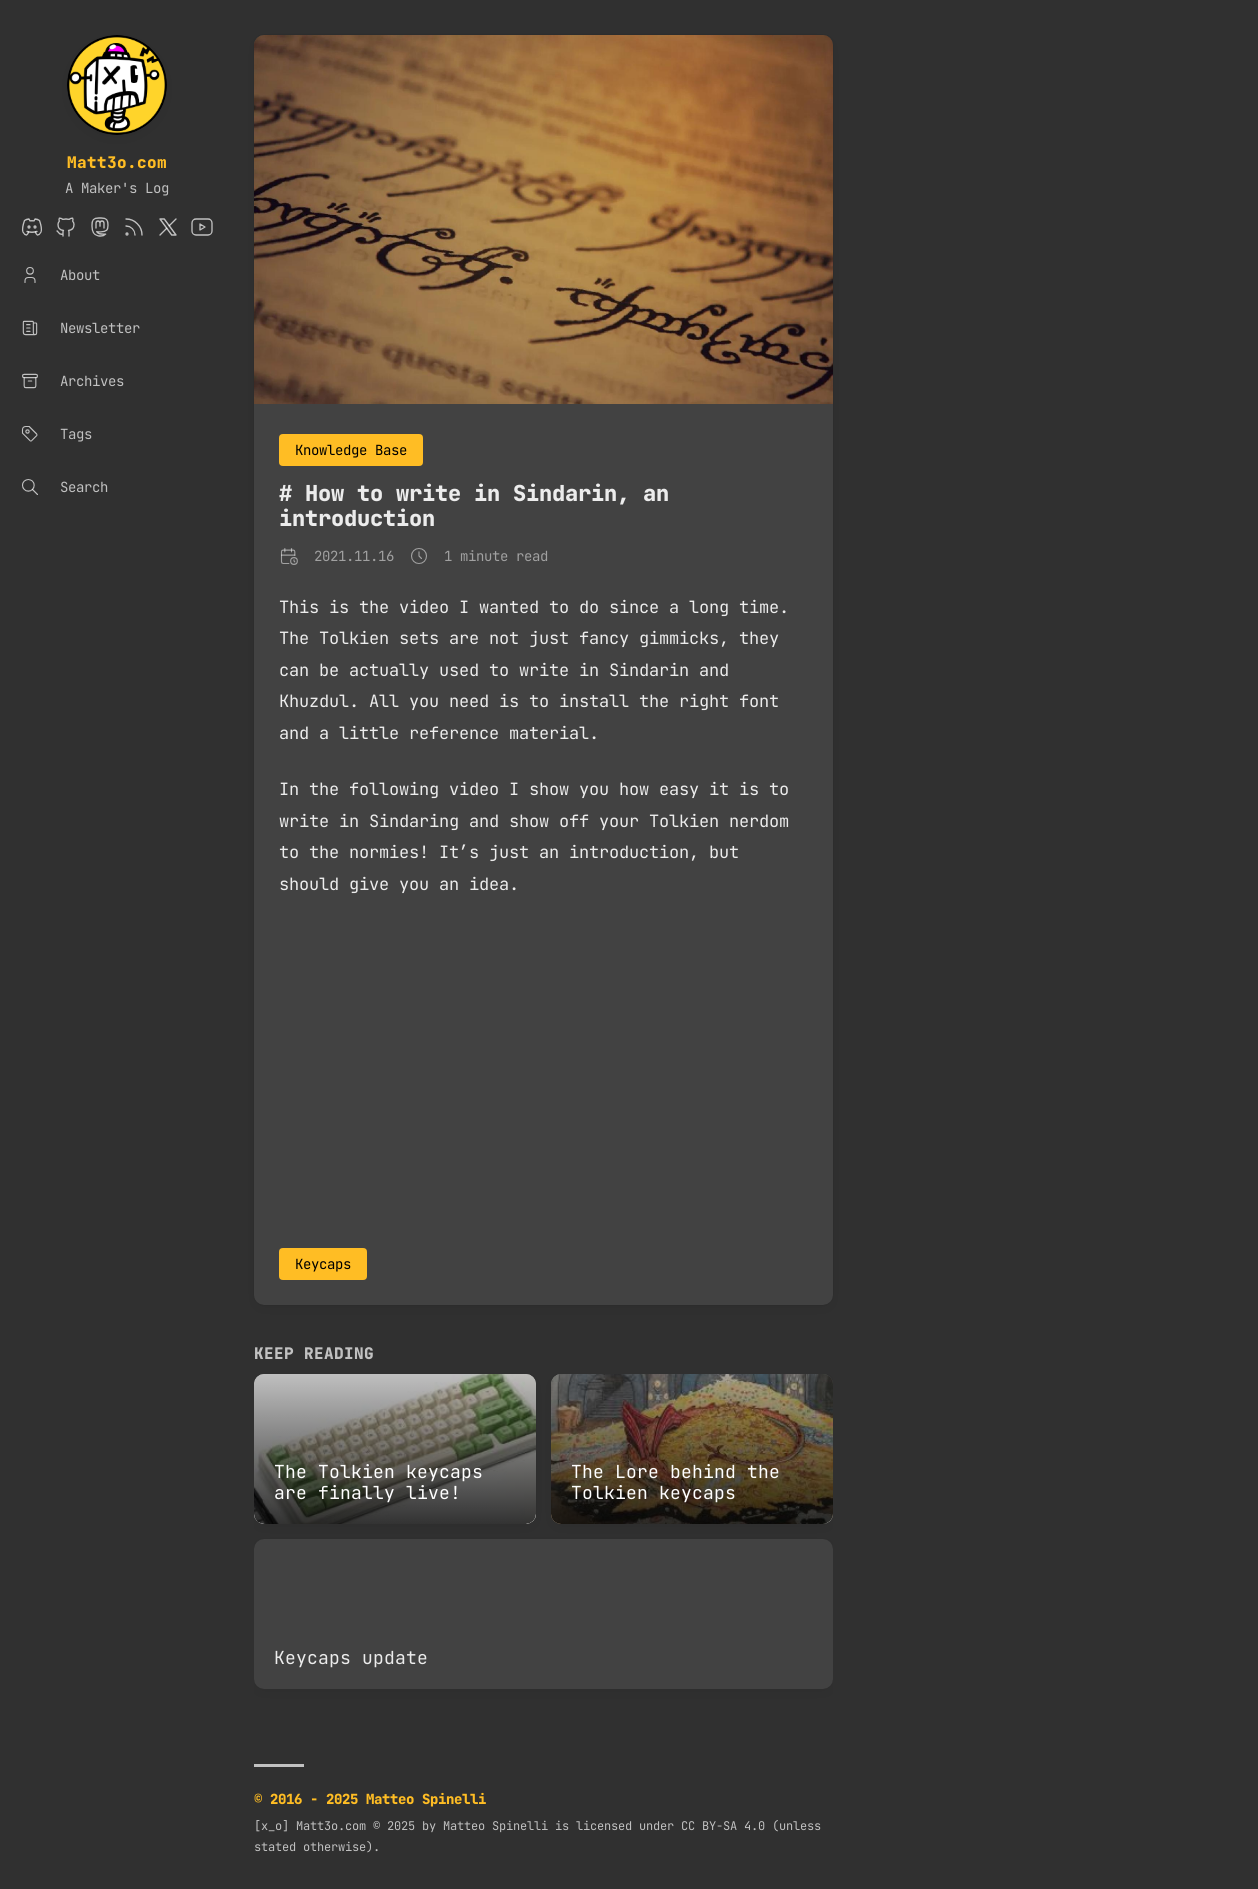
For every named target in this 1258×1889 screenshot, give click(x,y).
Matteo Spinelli (495, 1826)
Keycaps (323, 1264)
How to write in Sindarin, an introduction (474, 506)
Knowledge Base (351, 450)
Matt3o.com (117, 162)
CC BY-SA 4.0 (723, 1826)
